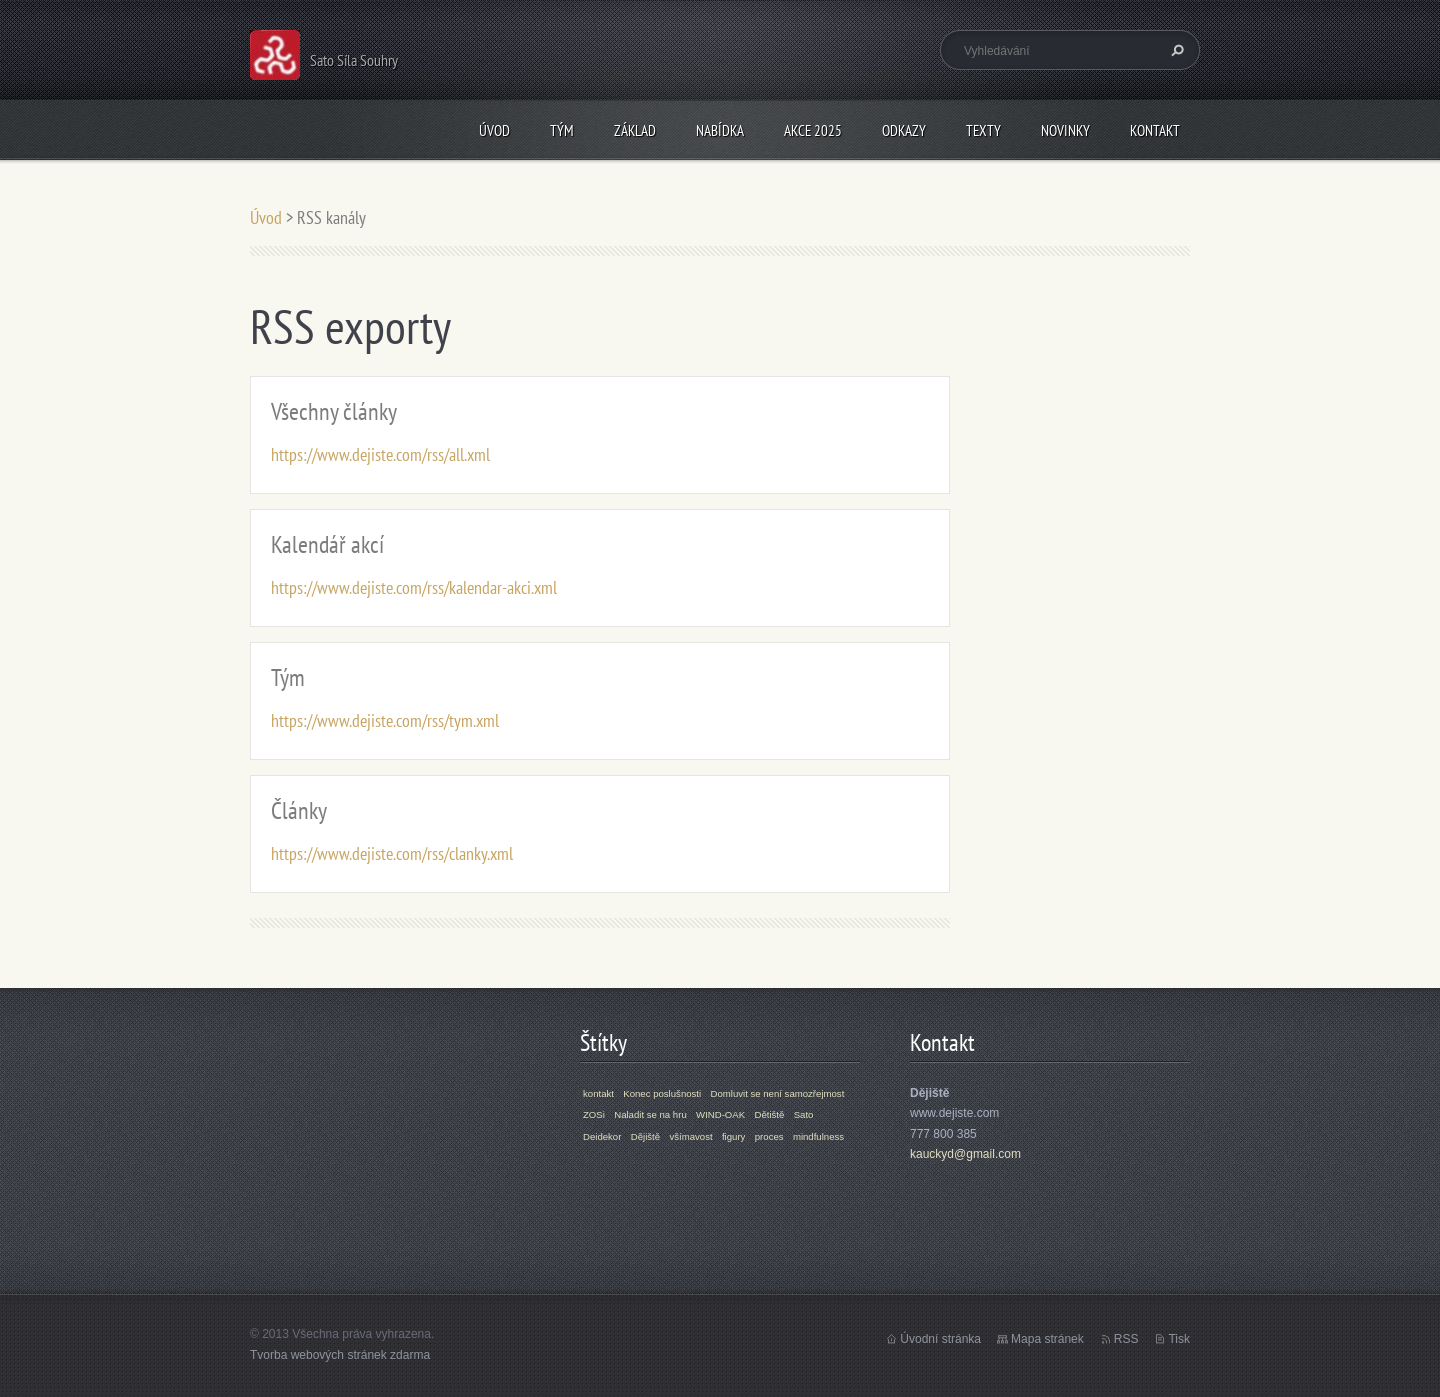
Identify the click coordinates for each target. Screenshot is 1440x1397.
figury (733, 1136)
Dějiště (645, 1136)
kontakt (598, 1093)
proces (769, 1136)
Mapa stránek (1047, 1339)
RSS (1126, 1339)
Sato (804, 1114)
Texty (983, 130)
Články (299, 810)
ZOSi (594, 1114)
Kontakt (1155, 130)
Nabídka (720, 130)
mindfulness (818, 1136)
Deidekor (602, 1136)
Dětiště (769, 1114)
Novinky (1065, 130)
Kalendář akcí (327, 544)
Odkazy (904, 130)
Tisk (1179, 1339)
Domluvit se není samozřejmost (778, 1093)
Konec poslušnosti (662, 1093)
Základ (635, 130)
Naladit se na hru (650, 1114)
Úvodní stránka (940, 1339)
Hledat (1175, 50)
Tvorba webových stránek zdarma (340, 1355)
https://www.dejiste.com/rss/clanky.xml (392, 853)
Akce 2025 (813, 130)
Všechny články (334, 411)
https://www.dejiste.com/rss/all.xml (380, 454)
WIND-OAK (720, 1114)
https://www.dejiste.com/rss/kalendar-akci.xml (414, 587)
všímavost (690, 1136)
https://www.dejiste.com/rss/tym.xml (385, 720)
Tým (562, 130)
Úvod (494, 130)
